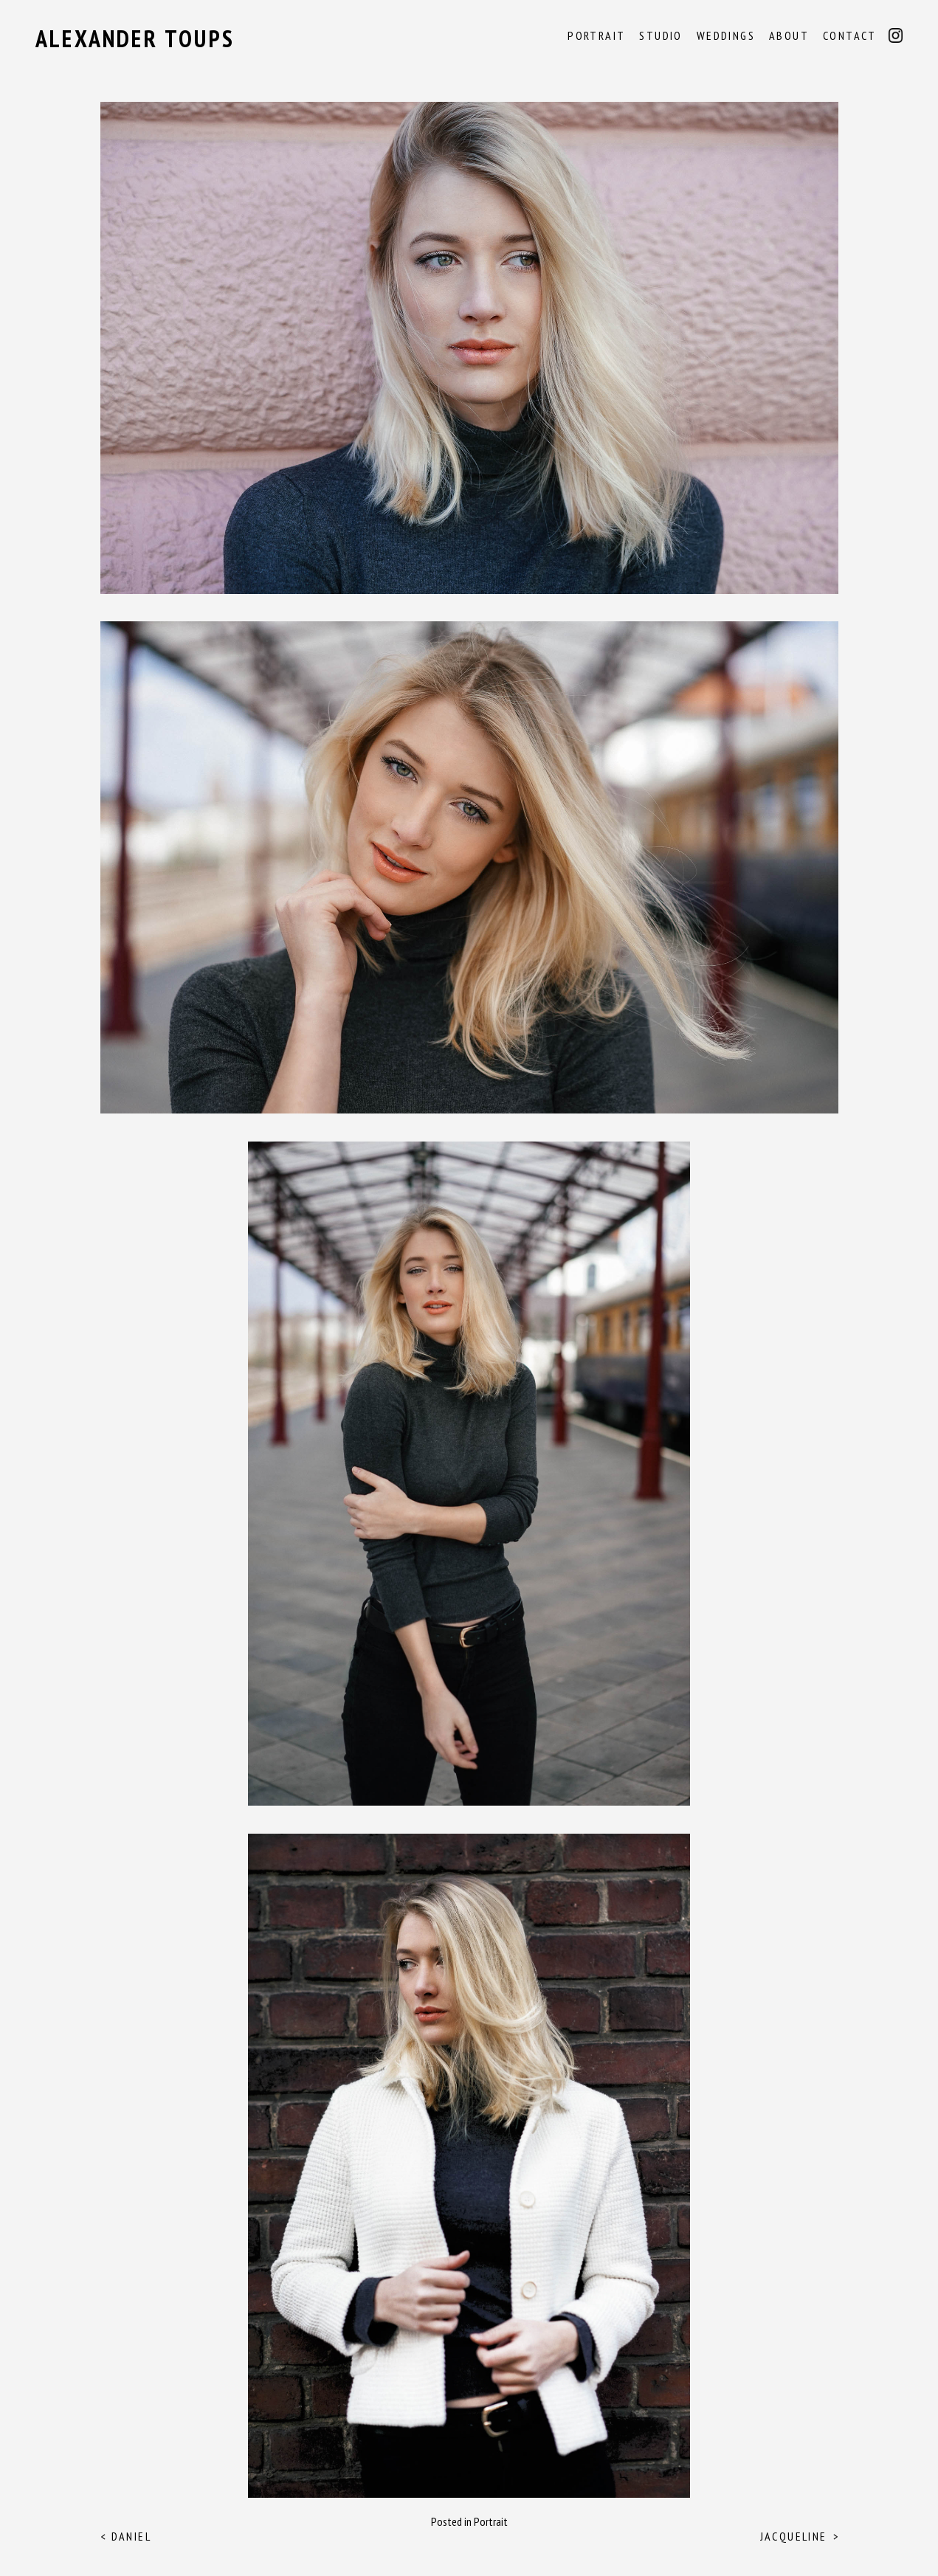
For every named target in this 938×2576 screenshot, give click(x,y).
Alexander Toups (135, 38)
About (789, 35)
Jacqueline (793, 2536)
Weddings (726, 35)
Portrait (596, 35)
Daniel (131, 2536)
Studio (660, 35)
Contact (850, 35)
